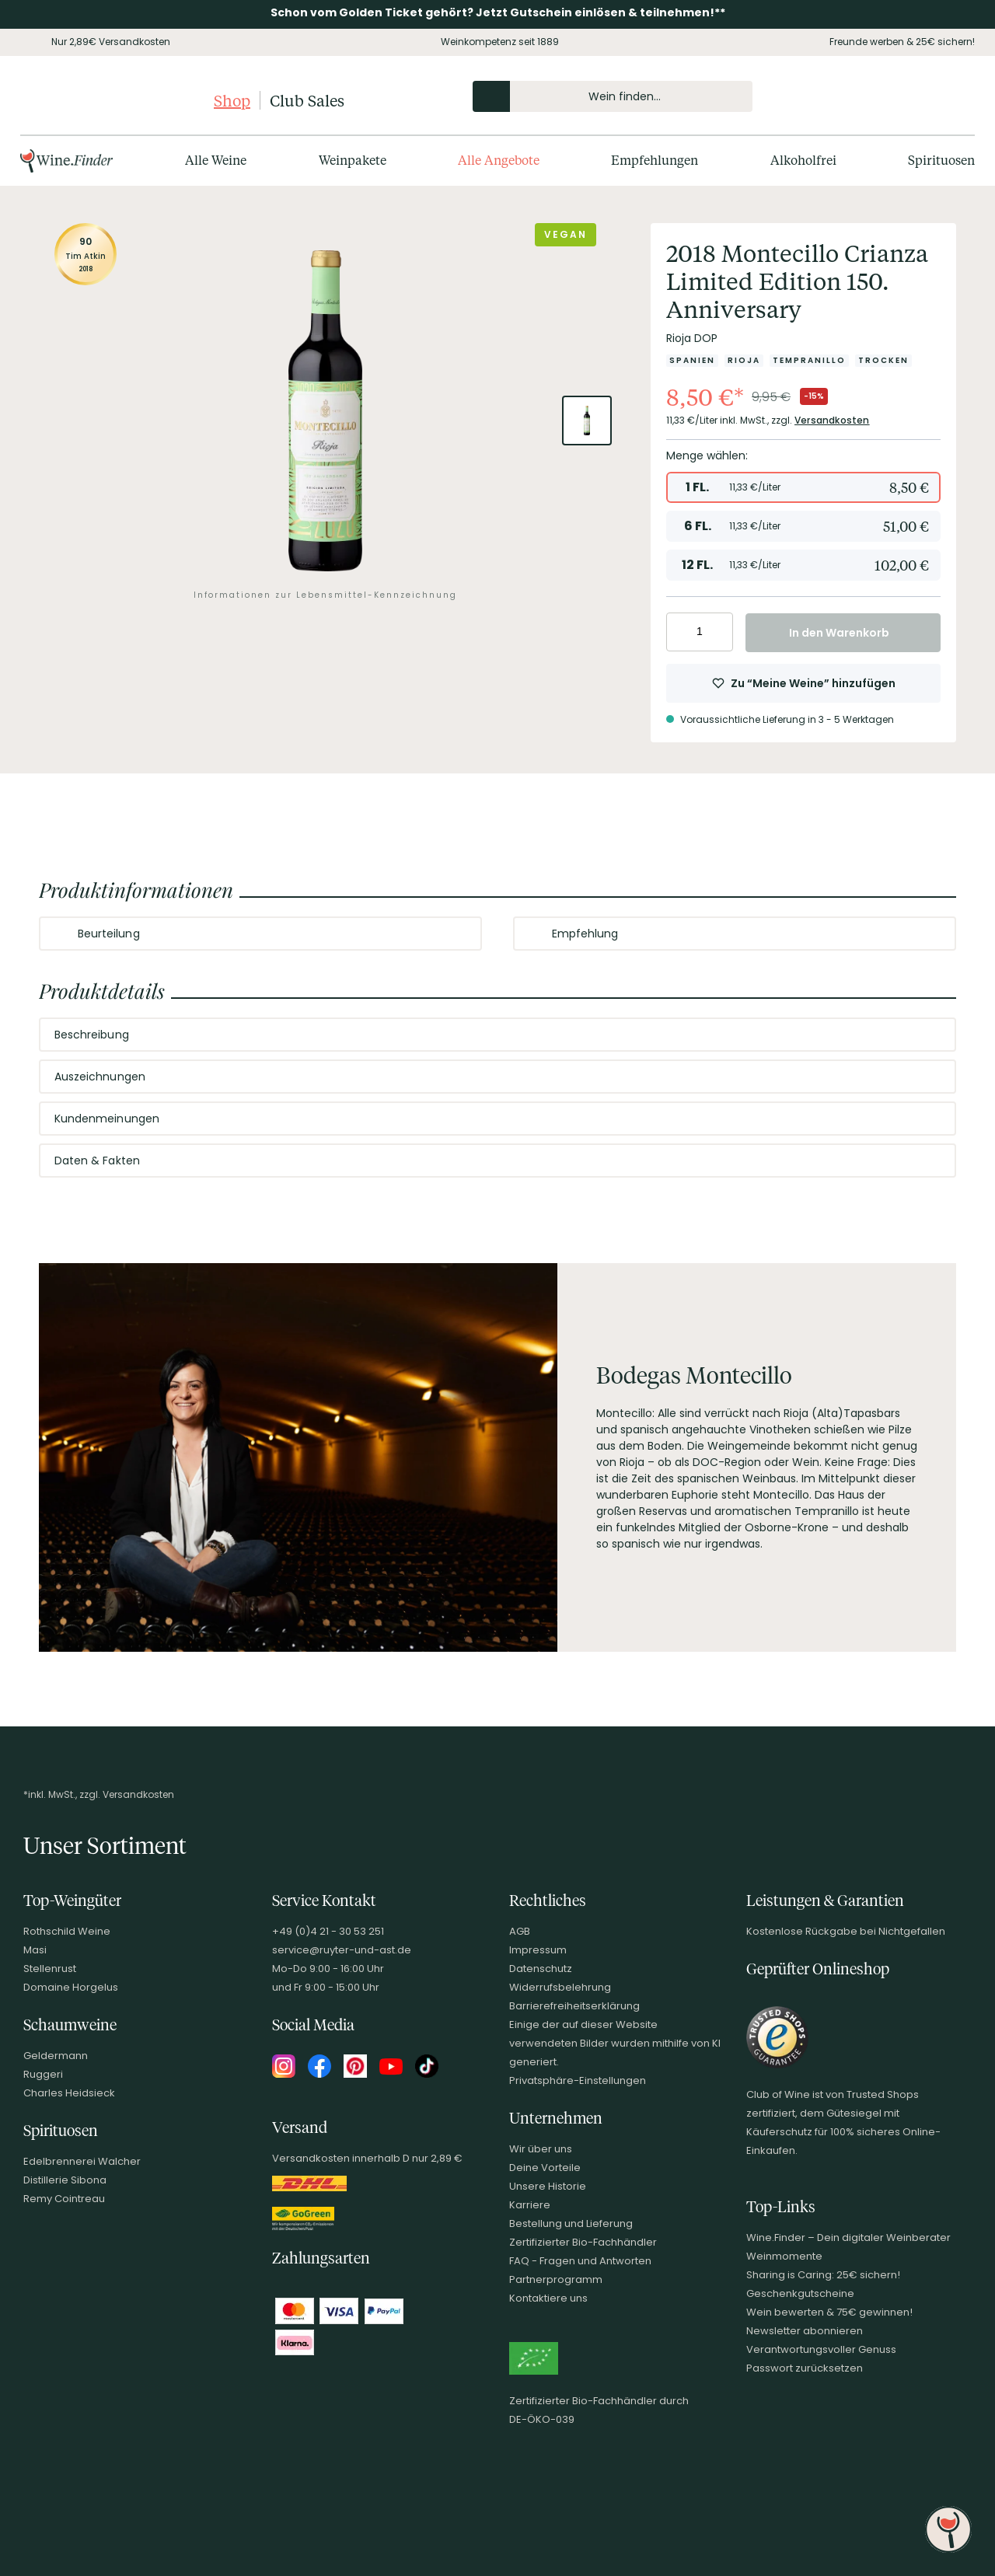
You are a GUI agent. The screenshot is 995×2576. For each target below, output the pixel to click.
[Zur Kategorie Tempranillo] (809, 360)
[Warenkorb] (950, 96)
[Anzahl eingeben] (699, 632)
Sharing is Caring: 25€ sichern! (823, 2274)
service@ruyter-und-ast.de (341, 1949)
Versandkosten (832, 420)
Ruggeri (43, 2074)
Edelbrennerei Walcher (82, 2161)
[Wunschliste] (923, 96)
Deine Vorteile (545, 2167)
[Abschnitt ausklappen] (457, 934)
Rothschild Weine (66, 1931)
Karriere (529, 2204)
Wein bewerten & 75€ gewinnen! (829, 2312)
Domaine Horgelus (70, 1987)
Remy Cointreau (64, 2198)
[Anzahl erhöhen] (718, 632)
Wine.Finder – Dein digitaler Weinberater (848, 2237)
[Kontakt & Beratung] (870, 96)
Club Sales (307, 100)
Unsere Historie (547, 2186)
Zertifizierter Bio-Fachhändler (583, 2242)
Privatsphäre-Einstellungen (577, 2080)
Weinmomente (784, 2256)
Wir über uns (540, 2148)
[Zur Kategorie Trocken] (883, 360)
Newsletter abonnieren (804, 2330)
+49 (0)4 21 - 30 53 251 (328, 1931)
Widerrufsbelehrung (560, 1987)
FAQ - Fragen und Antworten (580, 2260)
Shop (232, 100)
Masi (35, 1949)
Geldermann (55, 2055)
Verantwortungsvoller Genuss (821, 2349)
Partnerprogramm (555, 2279)
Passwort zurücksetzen (804, 2368)
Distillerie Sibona (64, 2180)
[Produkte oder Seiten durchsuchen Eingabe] (612, 96)
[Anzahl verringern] (680, 632)
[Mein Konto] (897, 96)
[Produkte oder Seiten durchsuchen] (491, 96)
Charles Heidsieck (69, 2093)
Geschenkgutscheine (800, 2293)
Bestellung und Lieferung (571, 2223)
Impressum (538, 1949)
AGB (519, 1931)
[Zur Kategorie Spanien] (692, 360)
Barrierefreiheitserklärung (574, 2005)
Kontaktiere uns (548, 2298)
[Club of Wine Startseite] (115, 100)
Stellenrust (49, 1968)
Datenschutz (540, 1968)
